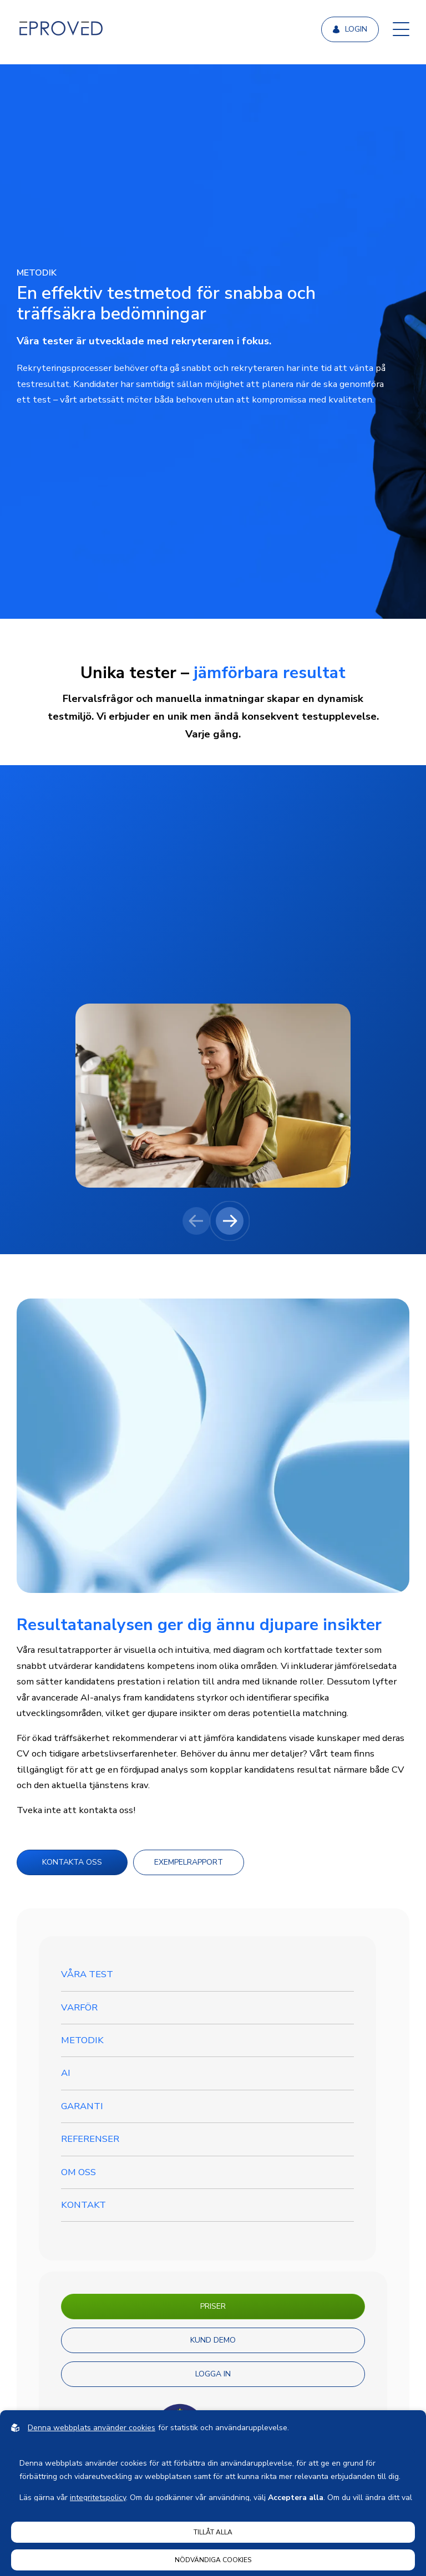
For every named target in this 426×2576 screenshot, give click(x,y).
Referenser (90, 2138)
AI (65, 2072)
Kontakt (83, 2204)
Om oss (78, 2172)
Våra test (87, 1974)
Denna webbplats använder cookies (91, 2427)
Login (350, 29)
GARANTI (82, 2106)
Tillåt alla (213, 2532)
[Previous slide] (196, 1221)
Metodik (82, 2040)
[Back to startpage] (61, 29)
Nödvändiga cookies (213, 2559)
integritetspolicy (98, 2497)
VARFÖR (79, 2007)
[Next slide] (230, 1221)
